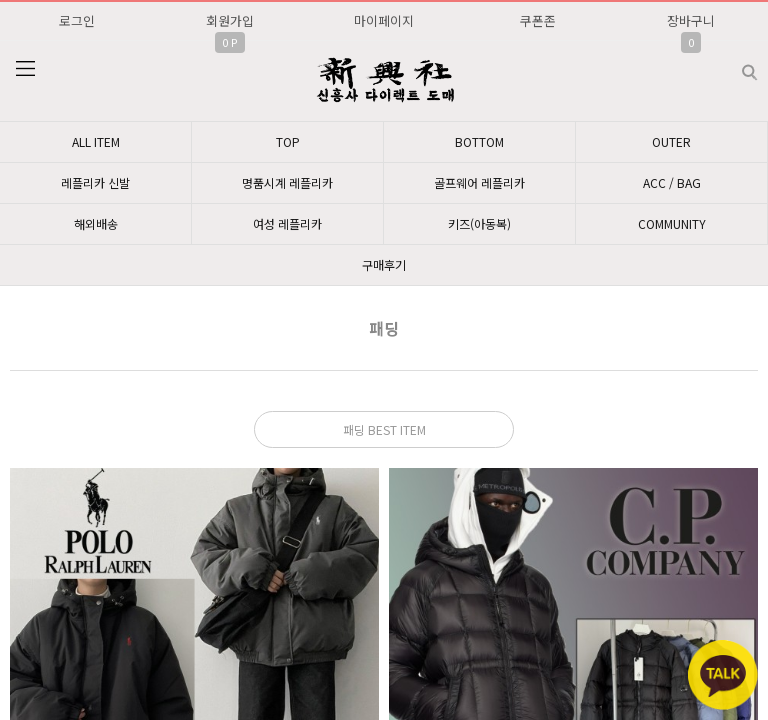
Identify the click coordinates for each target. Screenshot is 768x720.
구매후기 (384, 264)
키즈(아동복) (479, 223)
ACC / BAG (672, 182)
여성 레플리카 (287, 223)
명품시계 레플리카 (287, 182)
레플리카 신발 (95, 182)
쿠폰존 (538, 20)
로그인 (77, 20)
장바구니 (691, 20)
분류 (25, 69)
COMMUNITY (672, 223)
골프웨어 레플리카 (479, 182)
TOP (288, 141)
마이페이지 (384, 20)
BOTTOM (479, 141)
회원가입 (230, 20)
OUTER (671, 141)
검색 (733, 64)
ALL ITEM (96, 141)
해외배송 (96, 223)
